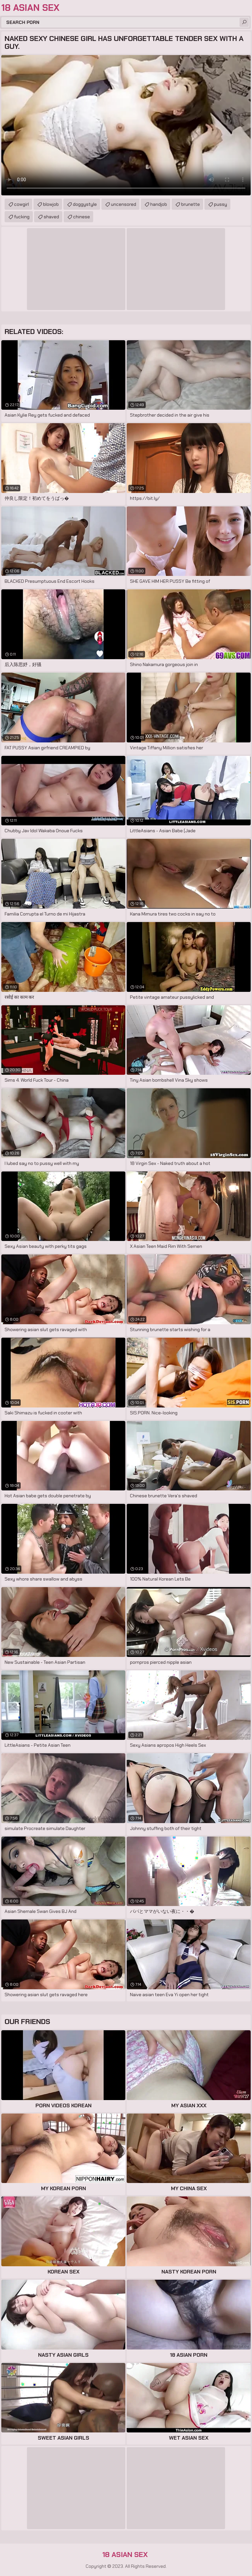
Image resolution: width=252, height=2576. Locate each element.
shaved (51, 217)
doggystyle (85, 204)
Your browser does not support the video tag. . (126, 125)
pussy (220, 204)
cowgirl (21, 204)
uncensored (123, 204)
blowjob (51, 204)
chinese (81, 217)
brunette (190, 204)
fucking (22, 217)
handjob (158, 204)
